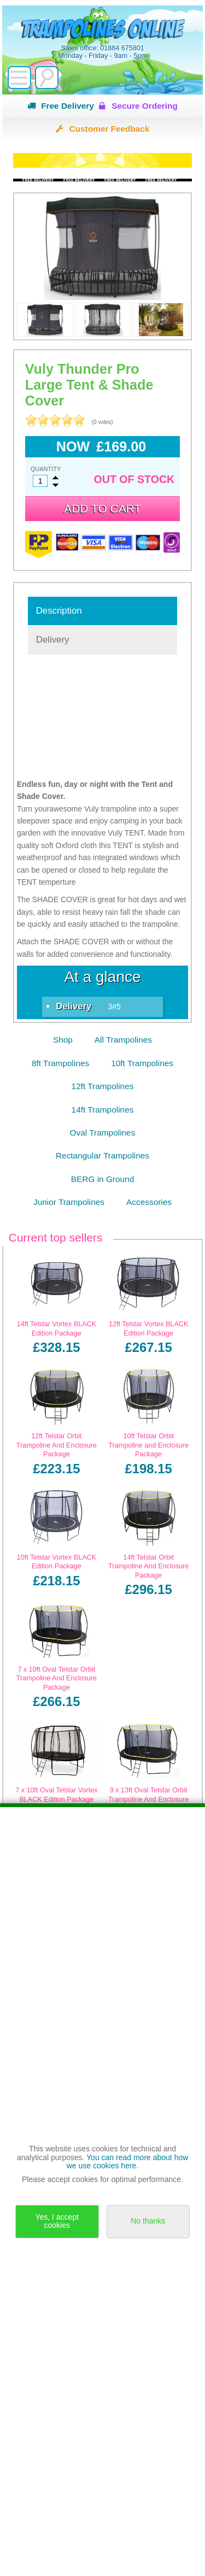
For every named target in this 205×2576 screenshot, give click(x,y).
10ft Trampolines (142, 1063)
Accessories (149, 1202)
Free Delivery (67, 105)
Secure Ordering (145, 105)
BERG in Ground (102, 1179)
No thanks (148, 2220)
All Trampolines (123, 1039)
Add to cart (102, 508)
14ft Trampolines (103, 1109)
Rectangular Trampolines (102, 1155)
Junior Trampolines (68, 1202)
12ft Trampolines (103, 1086)
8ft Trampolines (60, 1063)
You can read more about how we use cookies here (128, 2161)
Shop (63, 1039)
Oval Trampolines (103, 1132)
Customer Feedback (109, 128)
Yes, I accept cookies (57, 2221)
